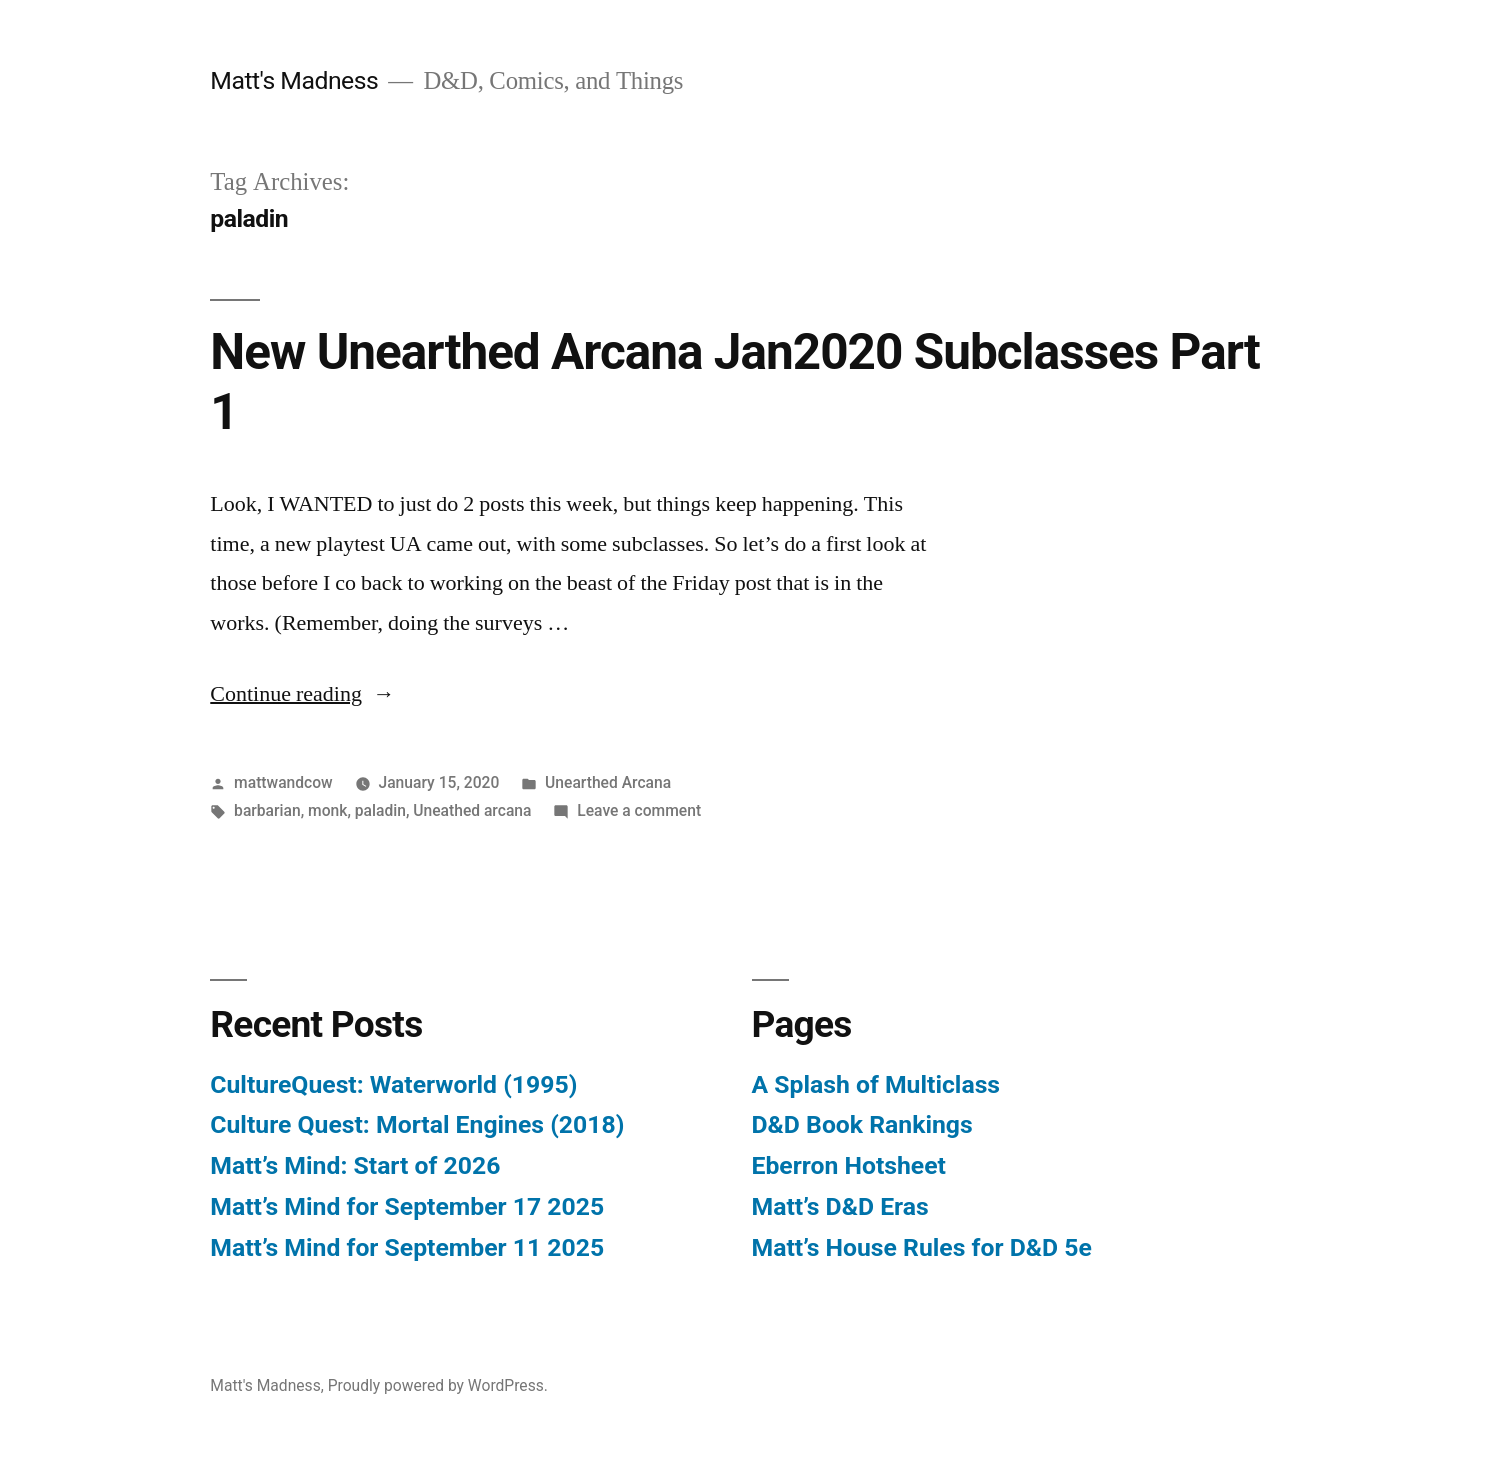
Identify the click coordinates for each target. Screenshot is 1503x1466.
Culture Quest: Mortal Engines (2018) (417, 1124)
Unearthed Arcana (608, 782)
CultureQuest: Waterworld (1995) (393, 1084)
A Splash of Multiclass (876, 1084)
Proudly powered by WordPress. (438, 1385)
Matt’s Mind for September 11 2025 (407, 1247)
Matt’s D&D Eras (840, 1206)
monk (327, 810)
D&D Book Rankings (862, 1124)
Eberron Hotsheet (849, 1165)
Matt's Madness (294, 80)
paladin (380, 810)
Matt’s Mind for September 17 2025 (407, 1206)
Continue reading (302, 694)
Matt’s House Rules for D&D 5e (922, 1247)
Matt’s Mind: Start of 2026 (355, 1165)
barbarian (267, 810)
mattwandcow (283, 782)
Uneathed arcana (472, 810)
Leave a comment (639, 810)
